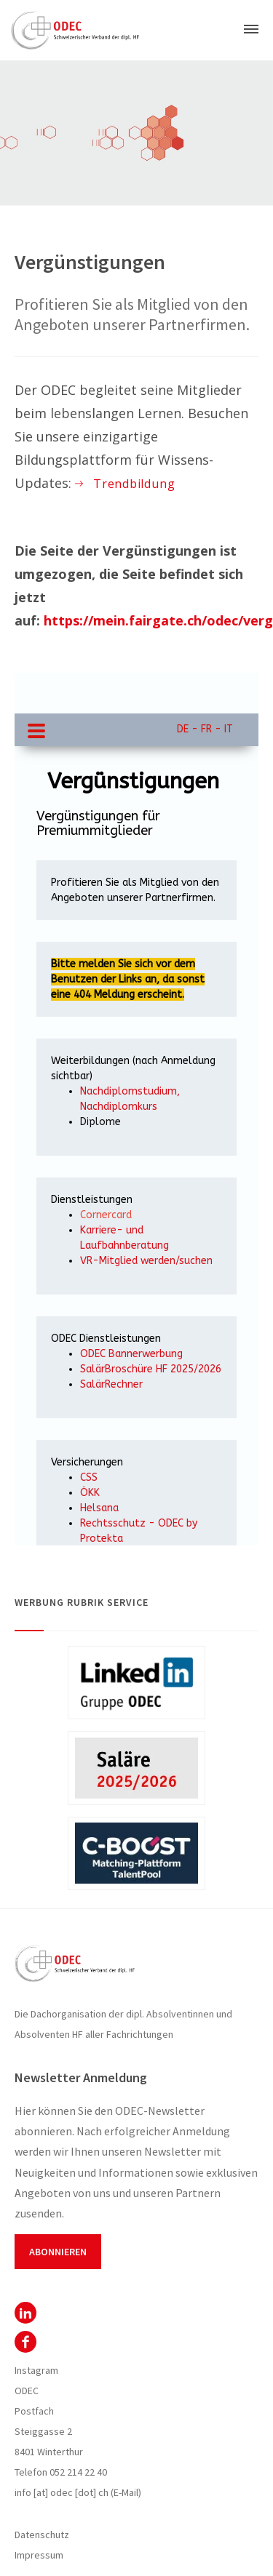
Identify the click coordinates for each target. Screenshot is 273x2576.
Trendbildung (134, 484)
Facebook (25, 2342)
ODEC (25, 2313)
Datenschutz (42, 2534)
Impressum (39, 2554)
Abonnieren (58, 2251)
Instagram (36, 2370)
